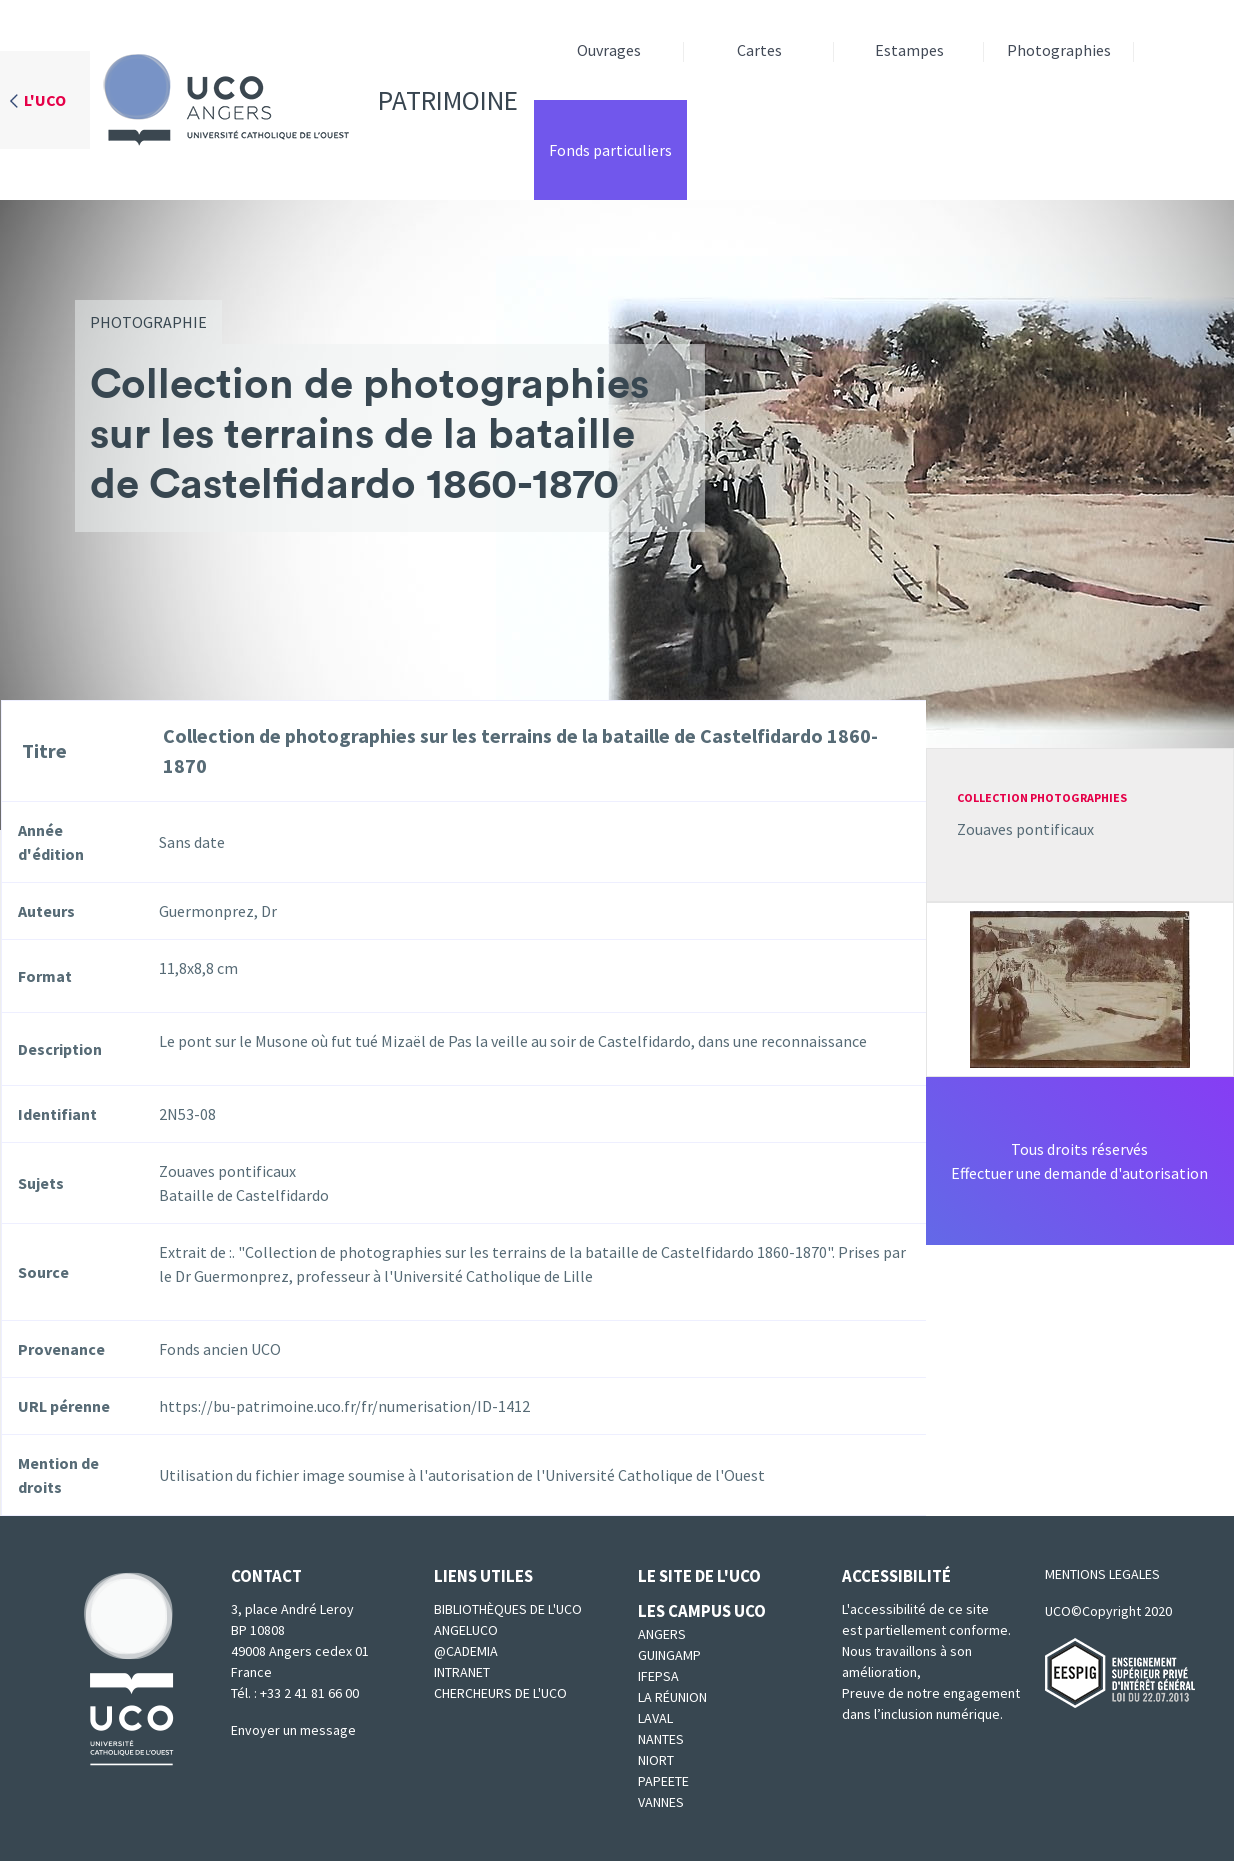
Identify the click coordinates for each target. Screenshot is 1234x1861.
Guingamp (669, 1655)
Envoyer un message (293, 1730)
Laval (655, 1718)
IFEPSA (658, 1676)
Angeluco (466, 1630)
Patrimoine (304, 100)
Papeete (663, 1781)
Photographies (1059, 50)
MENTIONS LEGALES (1102, 1574)
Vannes (661, 1802)
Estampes (909, 50)
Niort (656, 1760)
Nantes (661, 1739)
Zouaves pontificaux (1025, 829)
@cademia (466, 1651)
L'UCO (45, 100)
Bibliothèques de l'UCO (508, 1609)
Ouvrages (609, 50)
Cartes (759, 50)
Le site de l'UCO (699, 1576)
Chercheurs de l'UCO (500, 1693)
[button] (1080, 987)
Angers (662, 1634)
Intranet (462, 1672)
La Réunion (672, 1697)
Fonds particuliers (610, 150)
